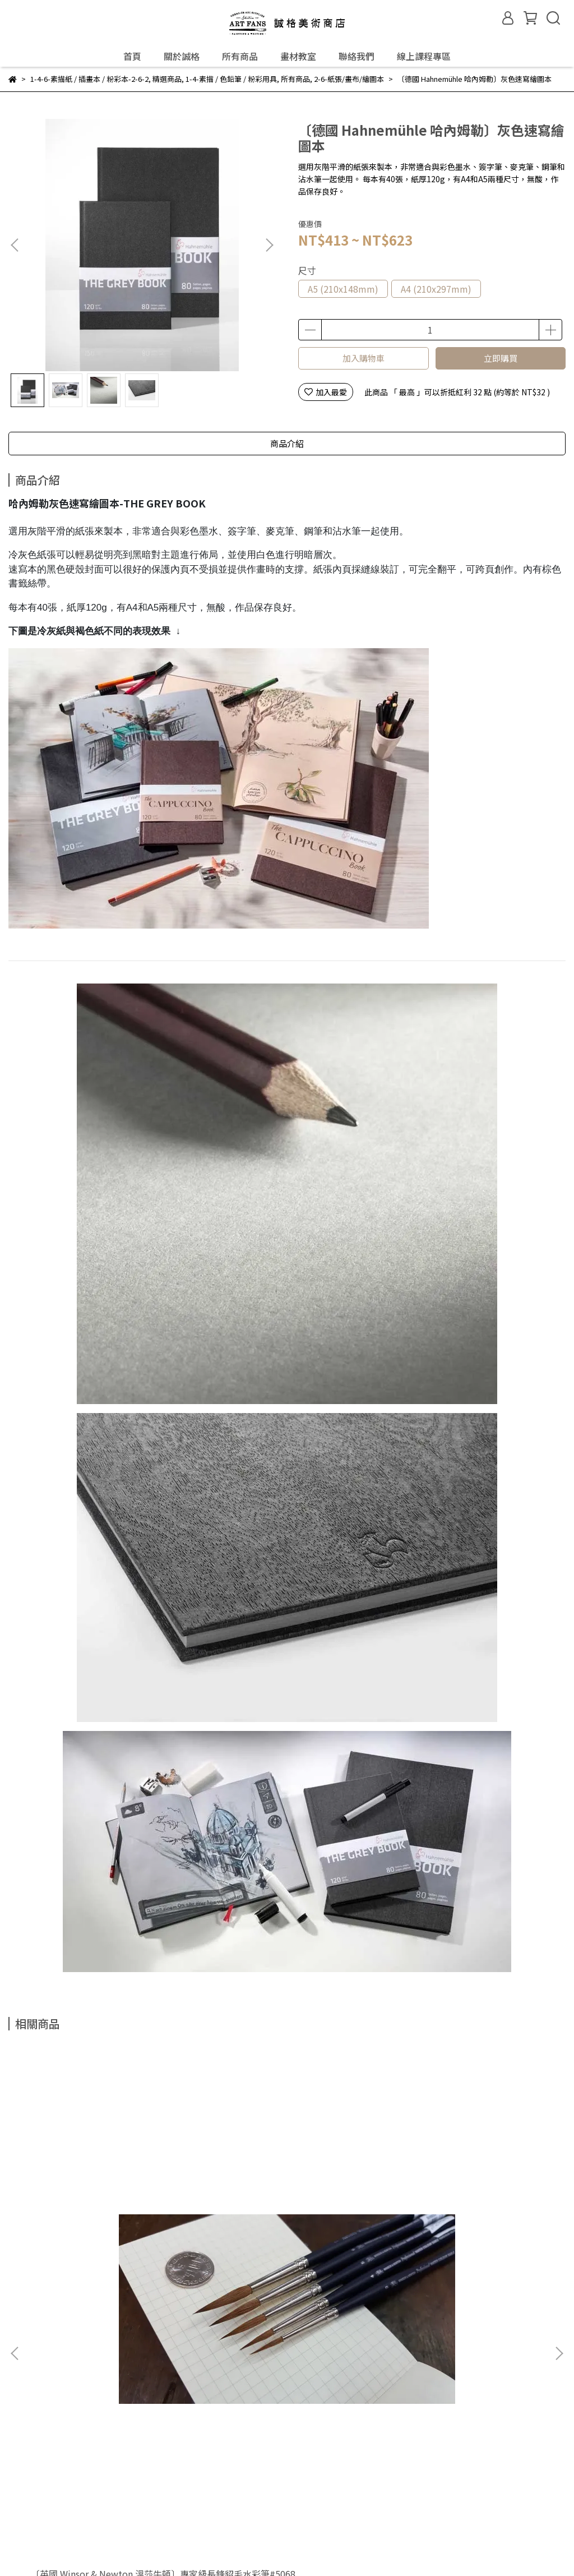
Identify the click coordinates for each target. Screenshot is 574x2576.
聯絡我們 (356, 56)
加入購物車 (363, 358)
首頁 (132, 56)
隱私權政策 (186, 2504)
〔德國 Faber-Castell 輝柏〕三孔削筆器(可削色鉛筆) (461, 2223)
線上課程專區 (424, 56)
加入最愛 (325, 392)
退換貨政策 (134, 2504)
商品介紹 (287, 443)
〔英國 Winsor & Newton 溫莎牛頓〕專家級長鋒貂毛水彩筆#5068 (105, 2223)
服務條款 (235, 2504)
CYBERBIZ (270, 2547)
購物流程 (85, 2504)
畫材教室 (298, 56)
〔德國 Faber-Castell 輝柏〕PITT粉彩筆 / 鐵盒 (285, 2223)
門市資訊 (69, 2341)
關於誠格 (182, 56)
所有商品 (240, 56)
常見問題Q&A (32, 2504)
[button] (269, 245)
